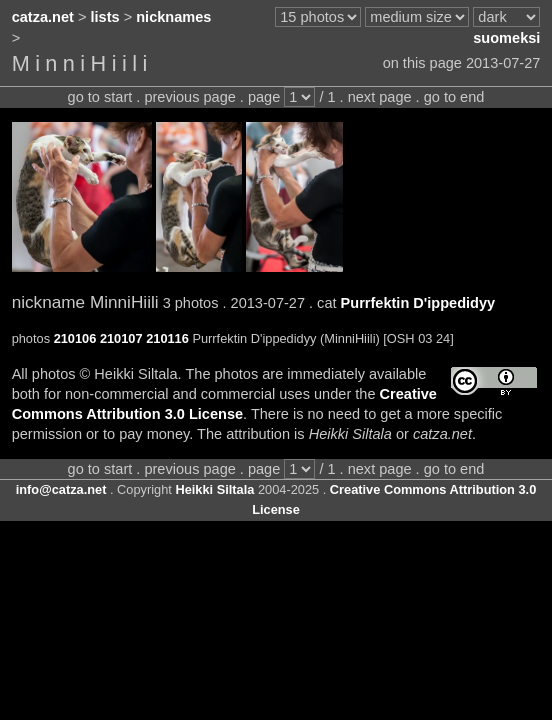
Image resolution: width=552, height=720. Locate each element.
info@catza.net (61, 489)
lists (105, 17)
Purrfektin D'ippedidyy (418, 303)
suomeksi (506, 38)
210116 (167, 338)
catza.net (43, 17)
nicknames (173, 17)
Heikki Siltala (214, 489)
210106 (75, 338)
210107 (121, 338)
